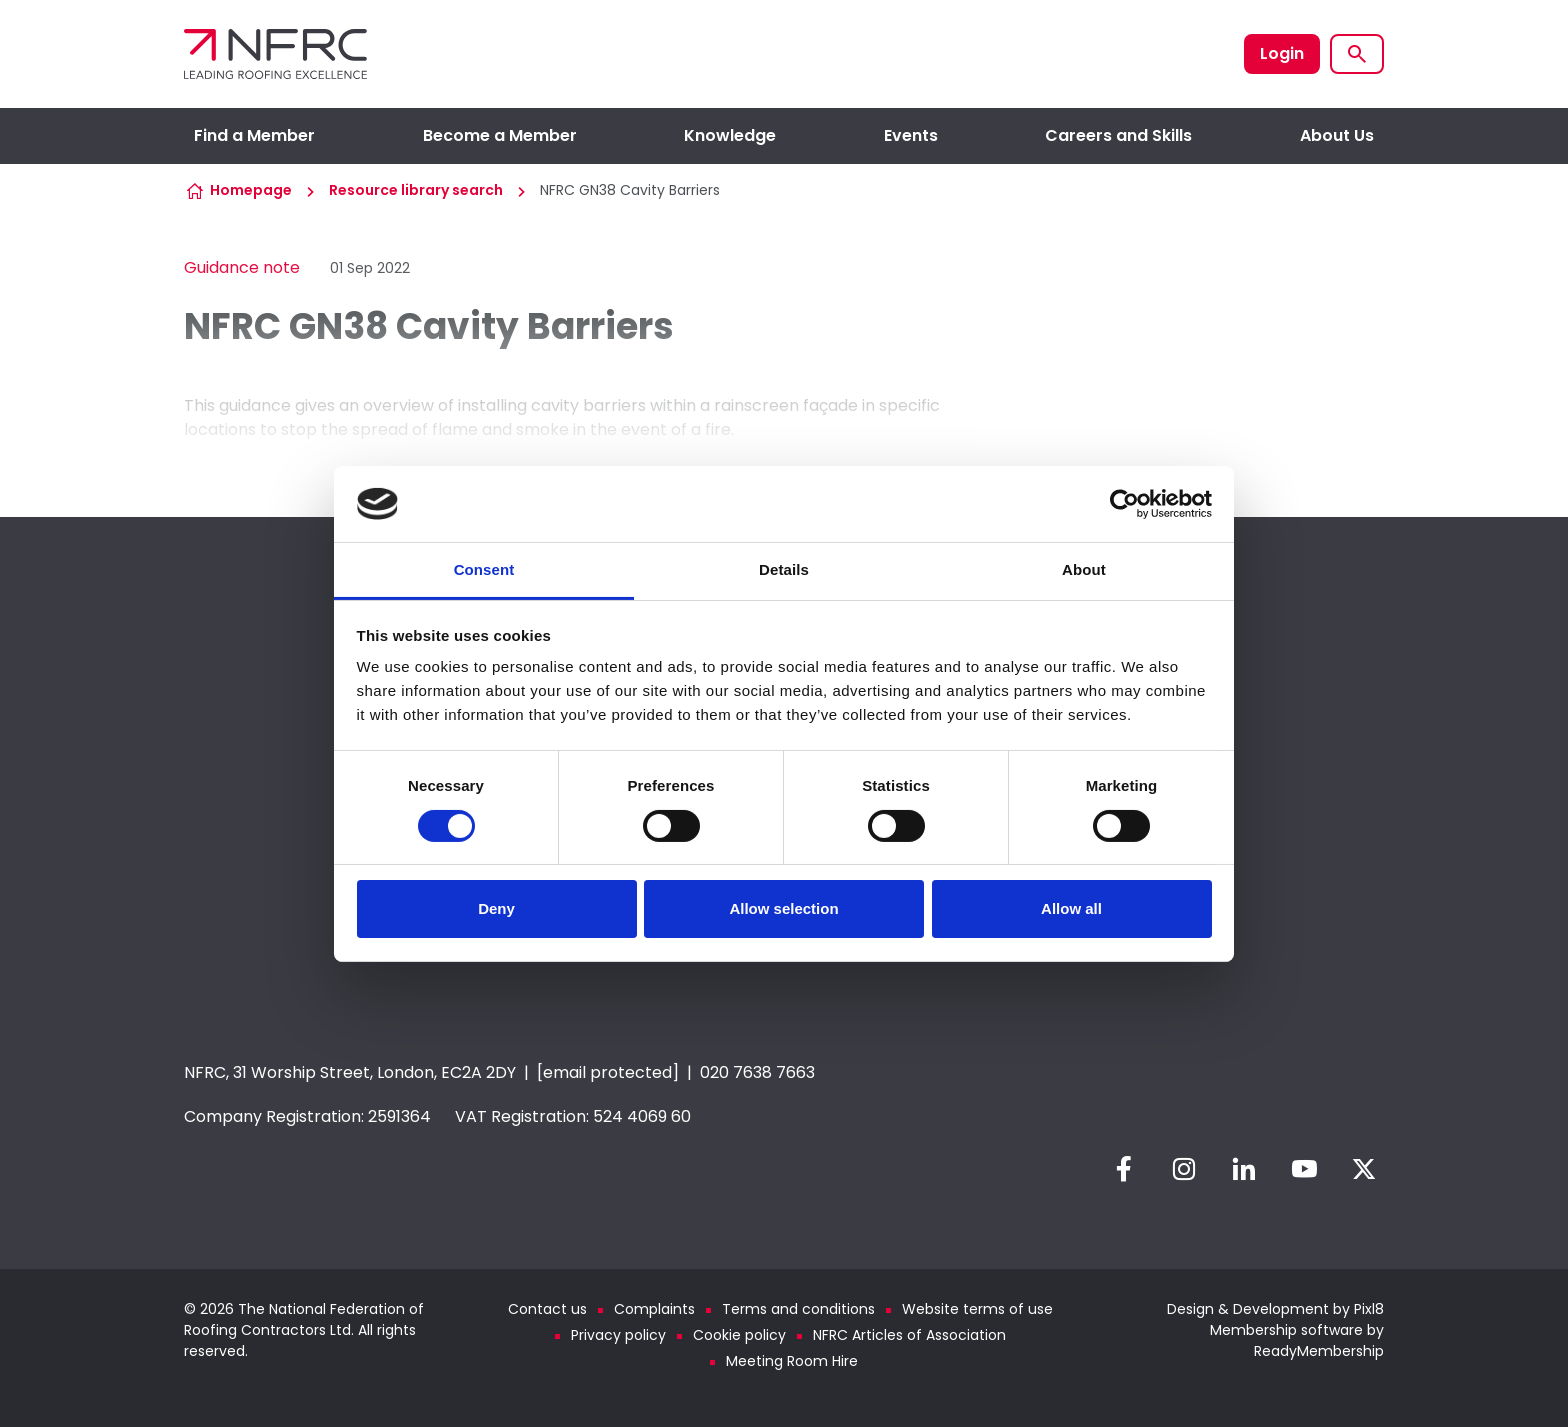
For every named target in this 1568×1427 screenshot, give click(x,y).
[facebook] (1124, 1169)
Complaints (654, 1309)
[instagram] (1184, 1169)
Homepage (251, 190)
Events (911, 135)
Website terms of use (977, 1309)
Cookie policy (739, 1335)
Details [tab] (784, 569)
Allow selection (783, 908)
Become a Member (500, 135)
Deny (496, 908)
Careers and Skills (1118, 135)
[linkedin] (1244, 1169)
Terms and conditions (798, 1309)
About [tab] (1084, 569)
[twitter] (1364, 1169)
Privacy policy (618, 1335)
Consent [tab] (484, 569)
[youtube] (1304, 1169)
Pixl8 (1369, 1309)
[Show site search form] (1357, 54)
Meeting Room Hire (792, 1361)
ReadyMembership (1319, 1351)
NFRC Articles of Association (909, 1335)
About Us (1337, 135)
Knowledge (730, 135)
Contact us (547, 1309)
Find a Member (254, 135)
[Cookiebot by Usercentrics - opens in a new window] (1124, 504)
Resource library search (416, 190)
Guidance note (242, 267)
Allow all (1071, 908)
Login (1282, 53)
